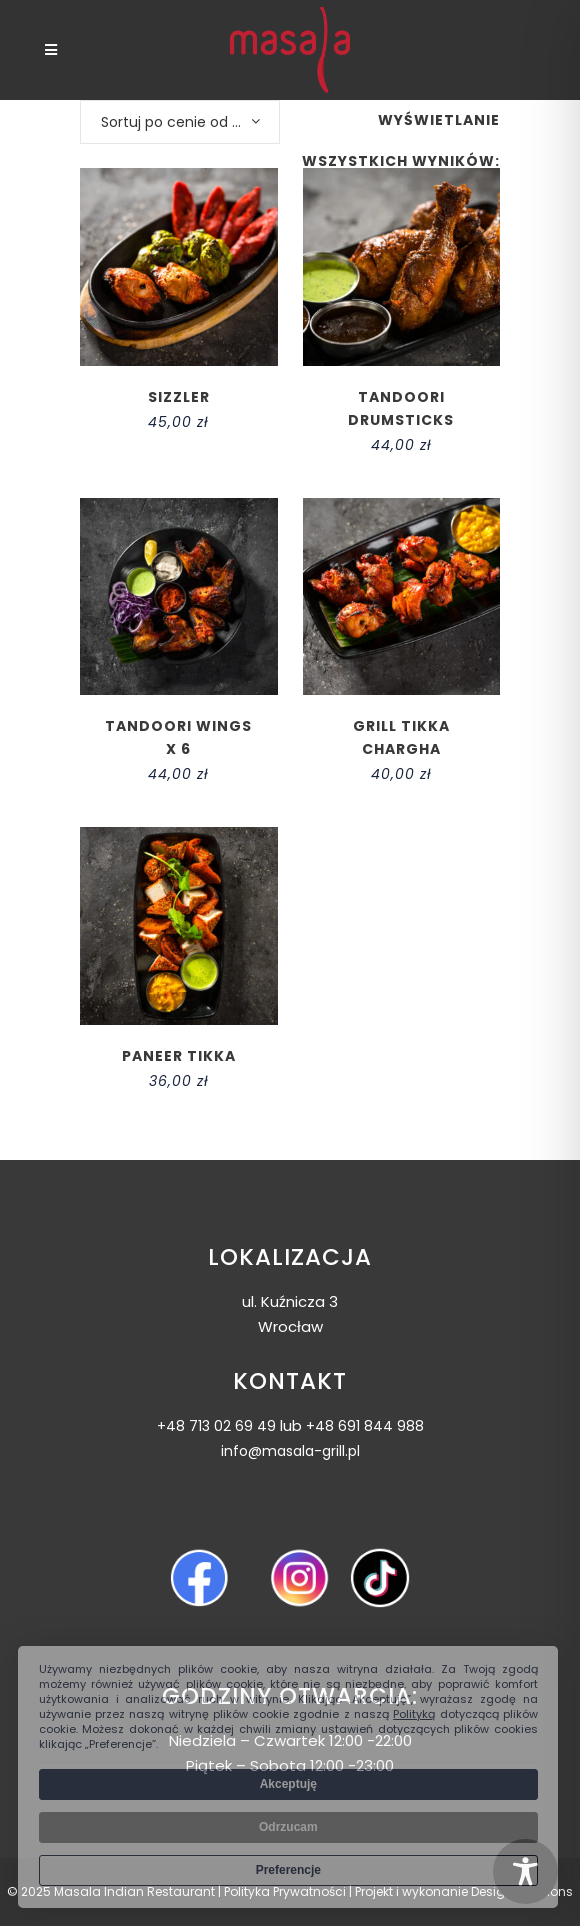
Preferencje (288, 1870)
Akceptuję (288, 1784)
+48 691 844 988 (365, 1426)
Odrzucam (288, 1827)
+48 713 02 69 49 (216, 1426)
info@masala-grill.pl (290, 1451)
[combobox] (180, 122)
